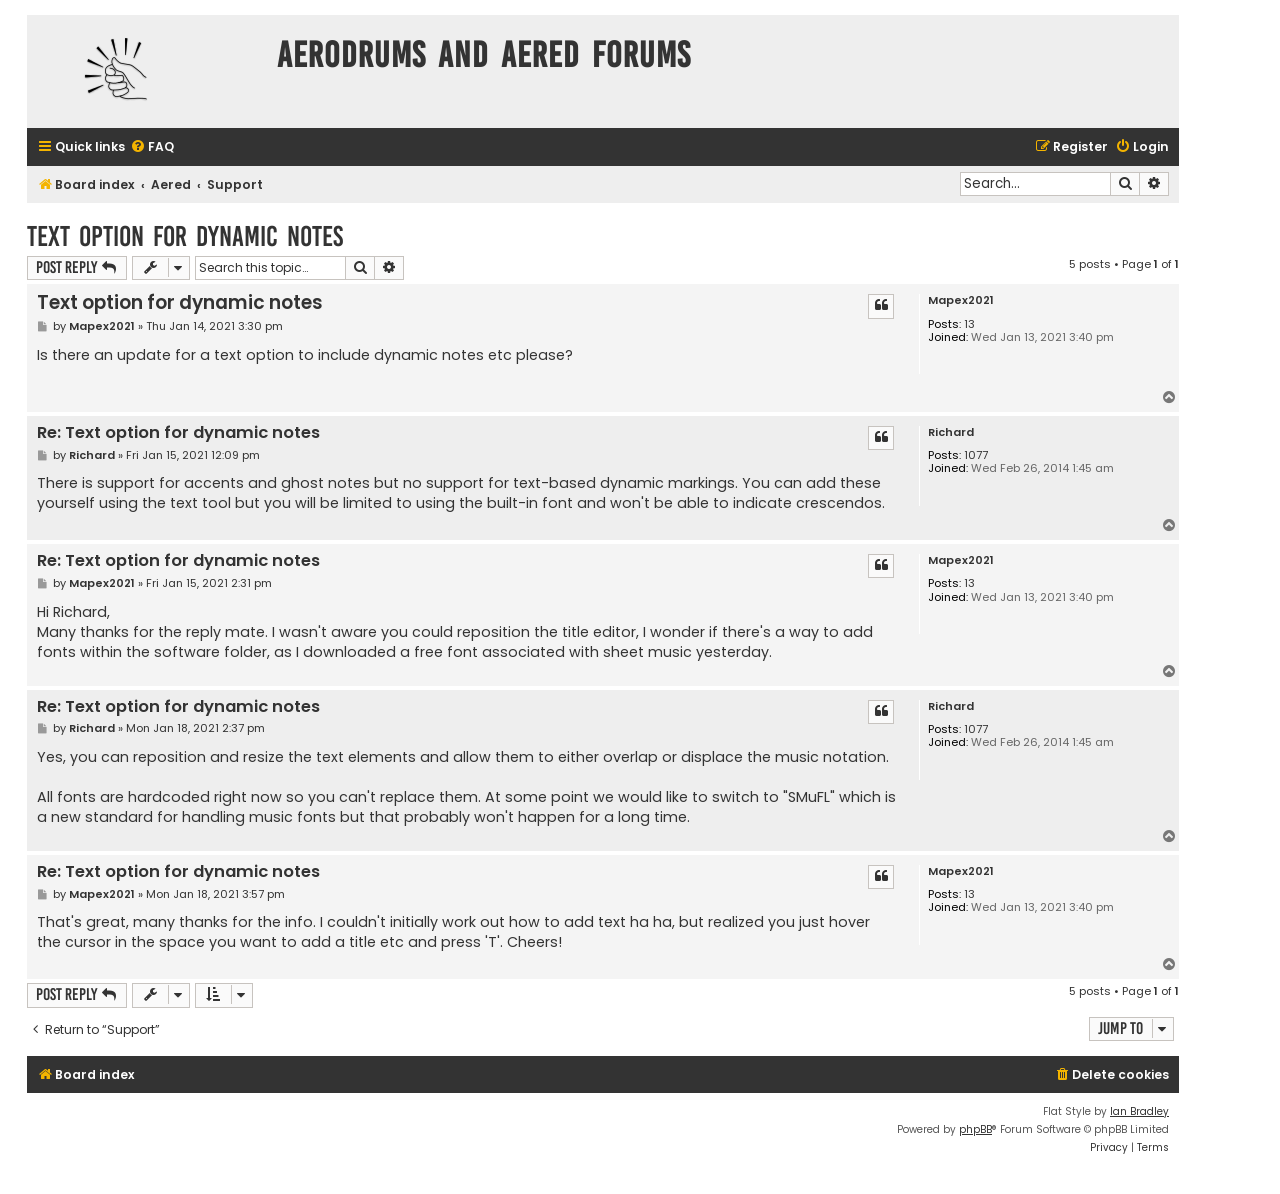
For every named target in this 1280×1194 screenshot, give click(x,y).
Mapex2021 (961, 300)
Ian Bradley (1139, 1111)
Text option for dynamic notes (185, 236)
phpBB (975, 1129)
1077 (976, 455)
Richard (951, 432)
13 (969, 324)
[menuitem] (152, 147)
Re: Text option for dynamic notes (178, 433)
